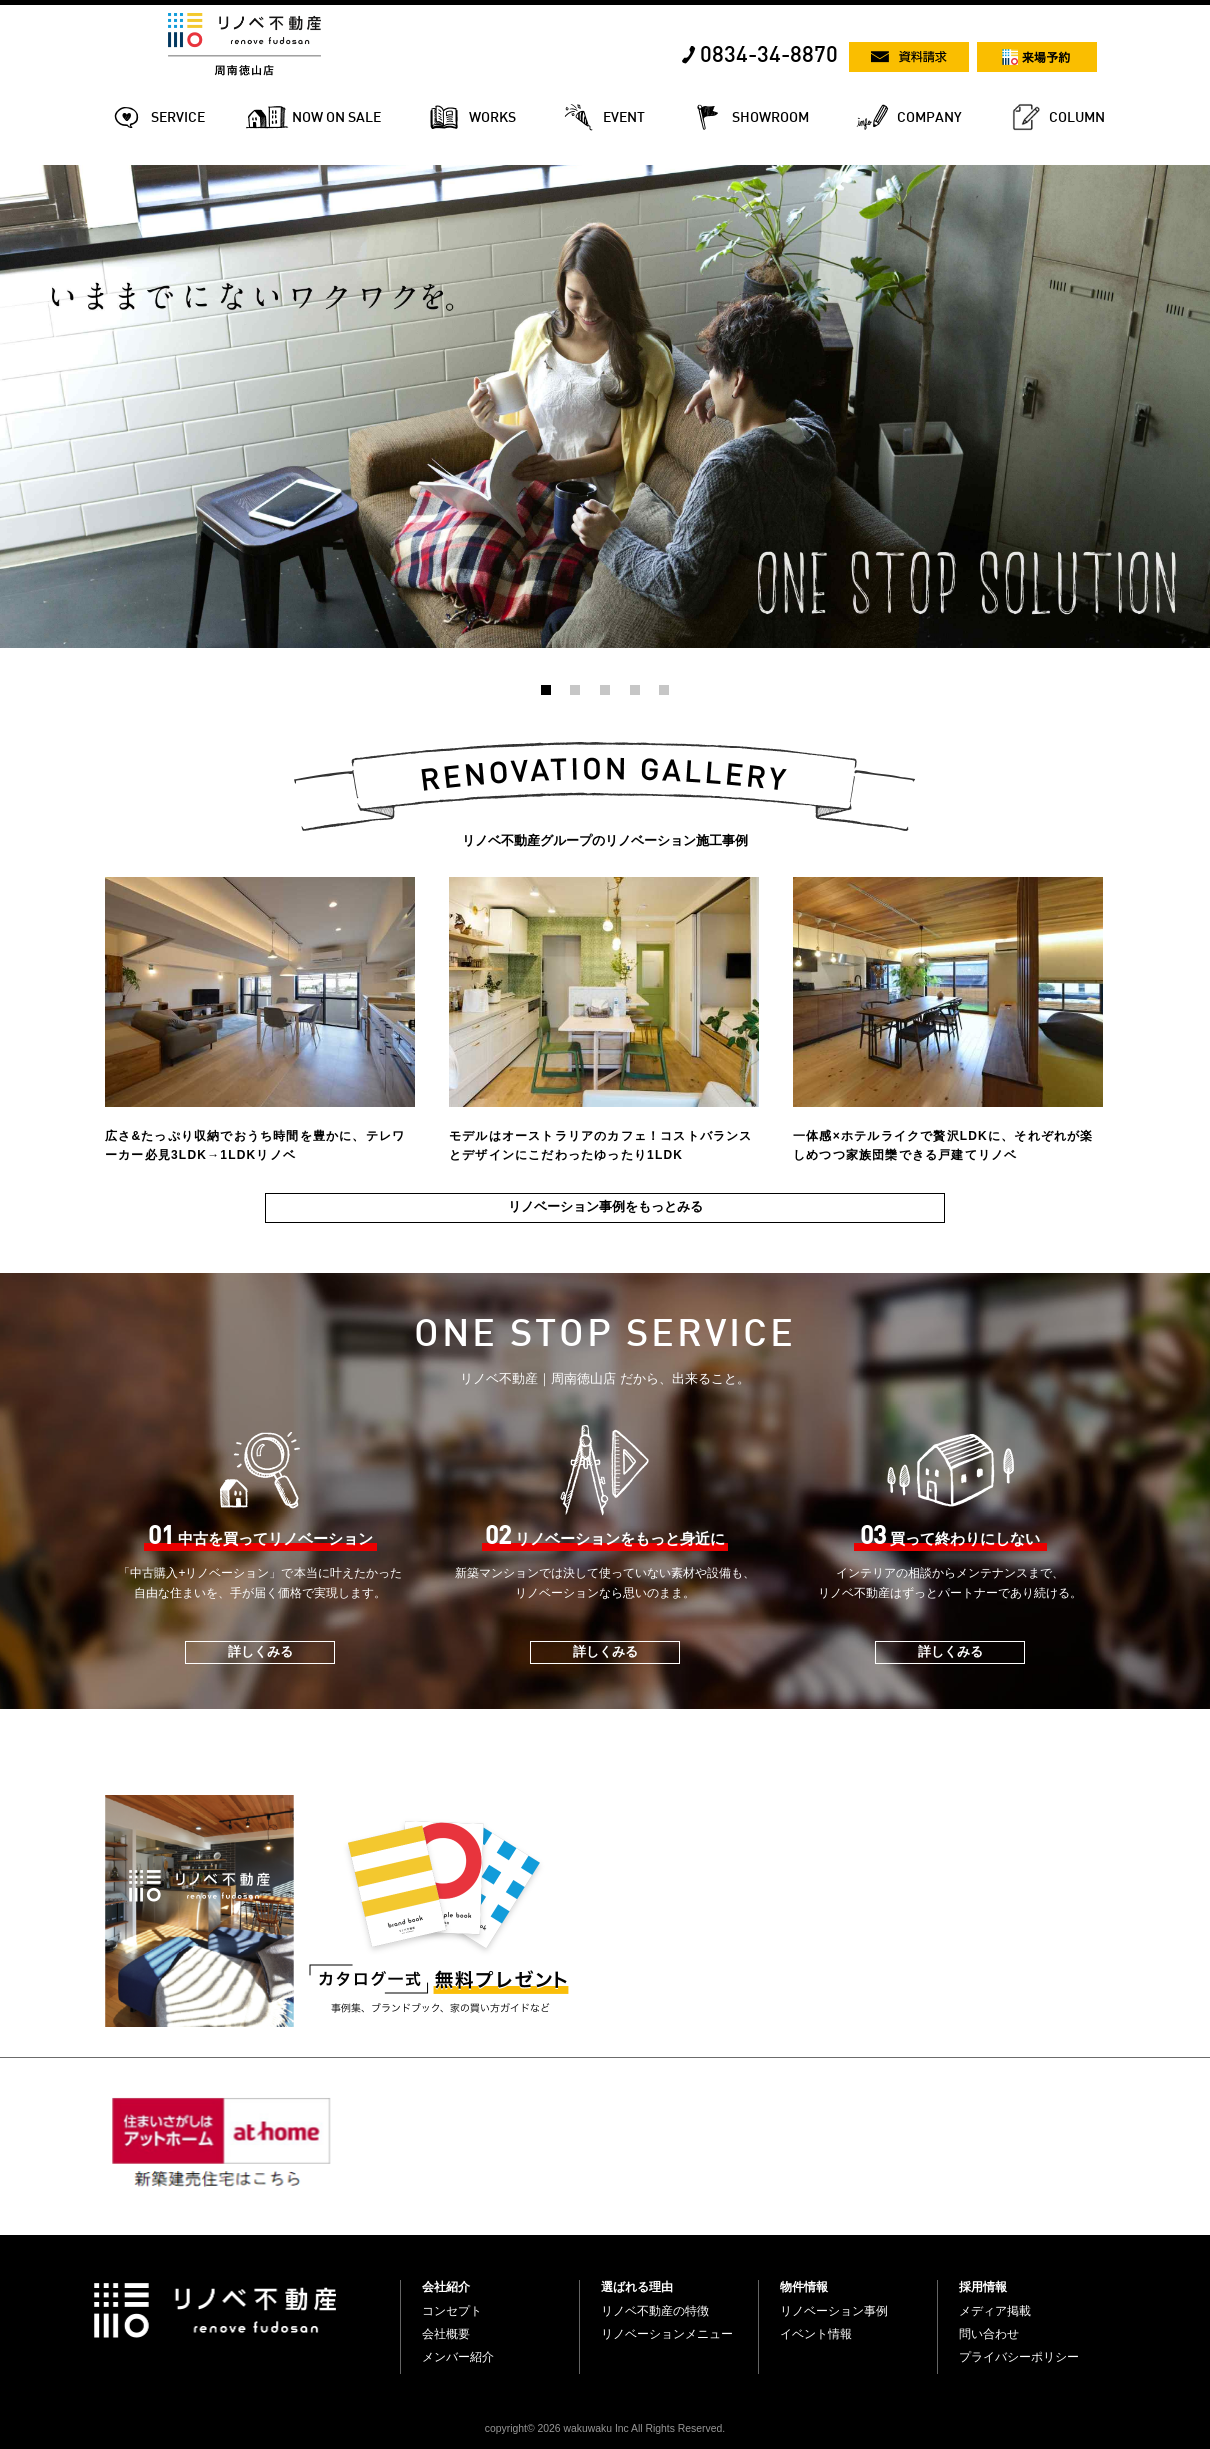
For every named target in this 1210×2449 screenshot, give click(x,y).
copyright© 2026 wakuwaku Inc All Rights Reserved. (605, 2428)
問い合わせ (989, 2334)
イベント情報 (816, 2334)
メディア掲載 (995, 2311)
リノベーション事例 (834, 2311)
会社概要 (446, 2334)
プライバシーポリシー (1019, 2357)
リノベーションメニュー (667, 2334)
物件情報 (804, 2287)
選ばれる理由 (637, 2287)
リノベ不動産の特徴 (655, 2311)
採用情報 (983, 2287)
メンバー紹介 (458, 2357)
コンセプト (452, 2311)
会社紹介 (446, 2287)
